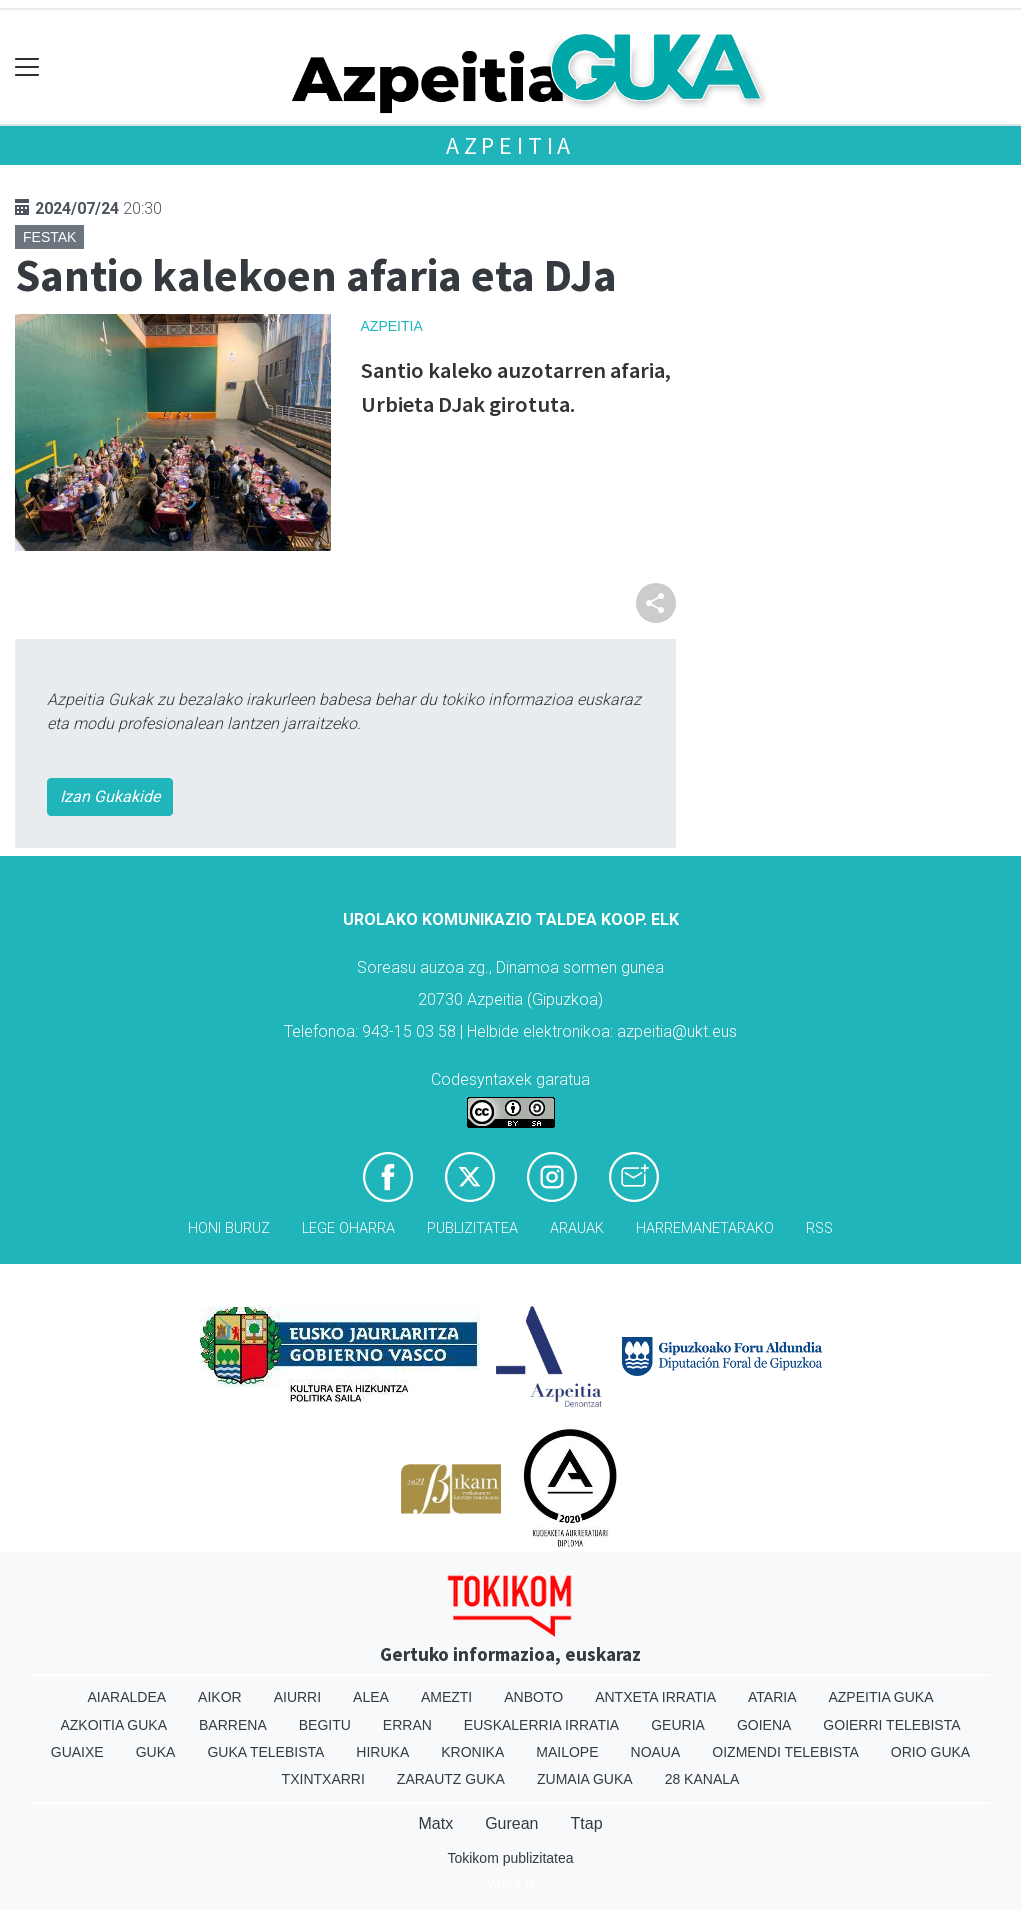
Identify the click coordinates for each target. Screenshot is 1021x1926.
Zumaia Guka (585, 1779)
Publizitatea (472, 1228)
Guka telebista (265, 1752)
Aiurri (297, 1697)
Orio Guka (930, 1752)
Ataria (772, 1697)
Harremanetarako (705, 1228)
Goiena (764, 1725)
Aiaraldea (126, 1697)
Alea (371, 1697)
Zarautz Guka (451, 1779)
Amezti (446, 1697)
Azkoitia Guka (113, 1725)
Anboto (533, 1697)
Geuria (678, 1725)
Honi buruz (229, 1228)
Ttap (587, 1823)
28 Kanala (702, 1779)
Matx (435, 1823)
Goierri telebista (891, 1725)
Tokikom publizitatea (510, 1858)
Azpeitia (510, 145)
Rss (819, 1228)
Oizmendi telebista (785, 1752)
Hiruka (382, 1752)
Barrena (233, 1725)
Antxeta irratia (655, 1697)
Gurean (511, 1823)
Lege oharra (348, 1228)
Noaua (656, 1752)
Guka (156, 1752)
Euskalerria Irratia (541, 1725)
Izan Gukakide (110, 796)
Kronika (472, 1752)
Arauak (577, 1228)
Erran (407, 1725)
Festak (49, 237)
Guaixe (77, 1752)
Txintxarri (323, 1779)
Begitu (325, 1725)
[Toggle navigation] (27, 67)
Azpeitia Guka (880, 1697)
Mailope (567, 1752)
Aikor (220, 1697)
